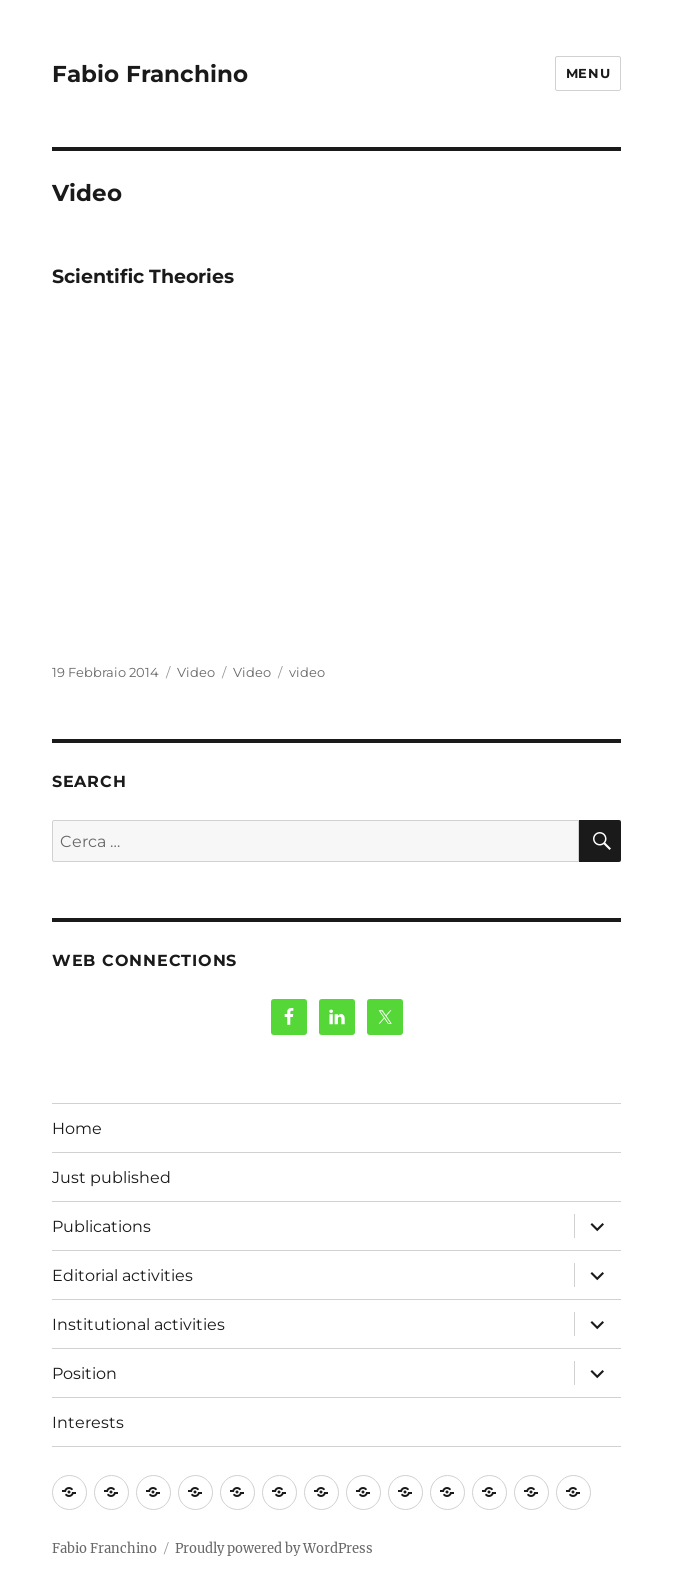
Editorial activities (122, 1275)
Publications (101, 1226)
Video (196, 672)
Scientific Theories (143, 276)
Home (77, 1128)
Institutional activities (138, 1324)
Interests (88, 1422)
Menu (588, 73)
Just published (111, 1177)
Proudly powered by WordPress (274, 1548)
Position (84, 1373)
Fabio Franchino (150, 74)
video (307, 672)
